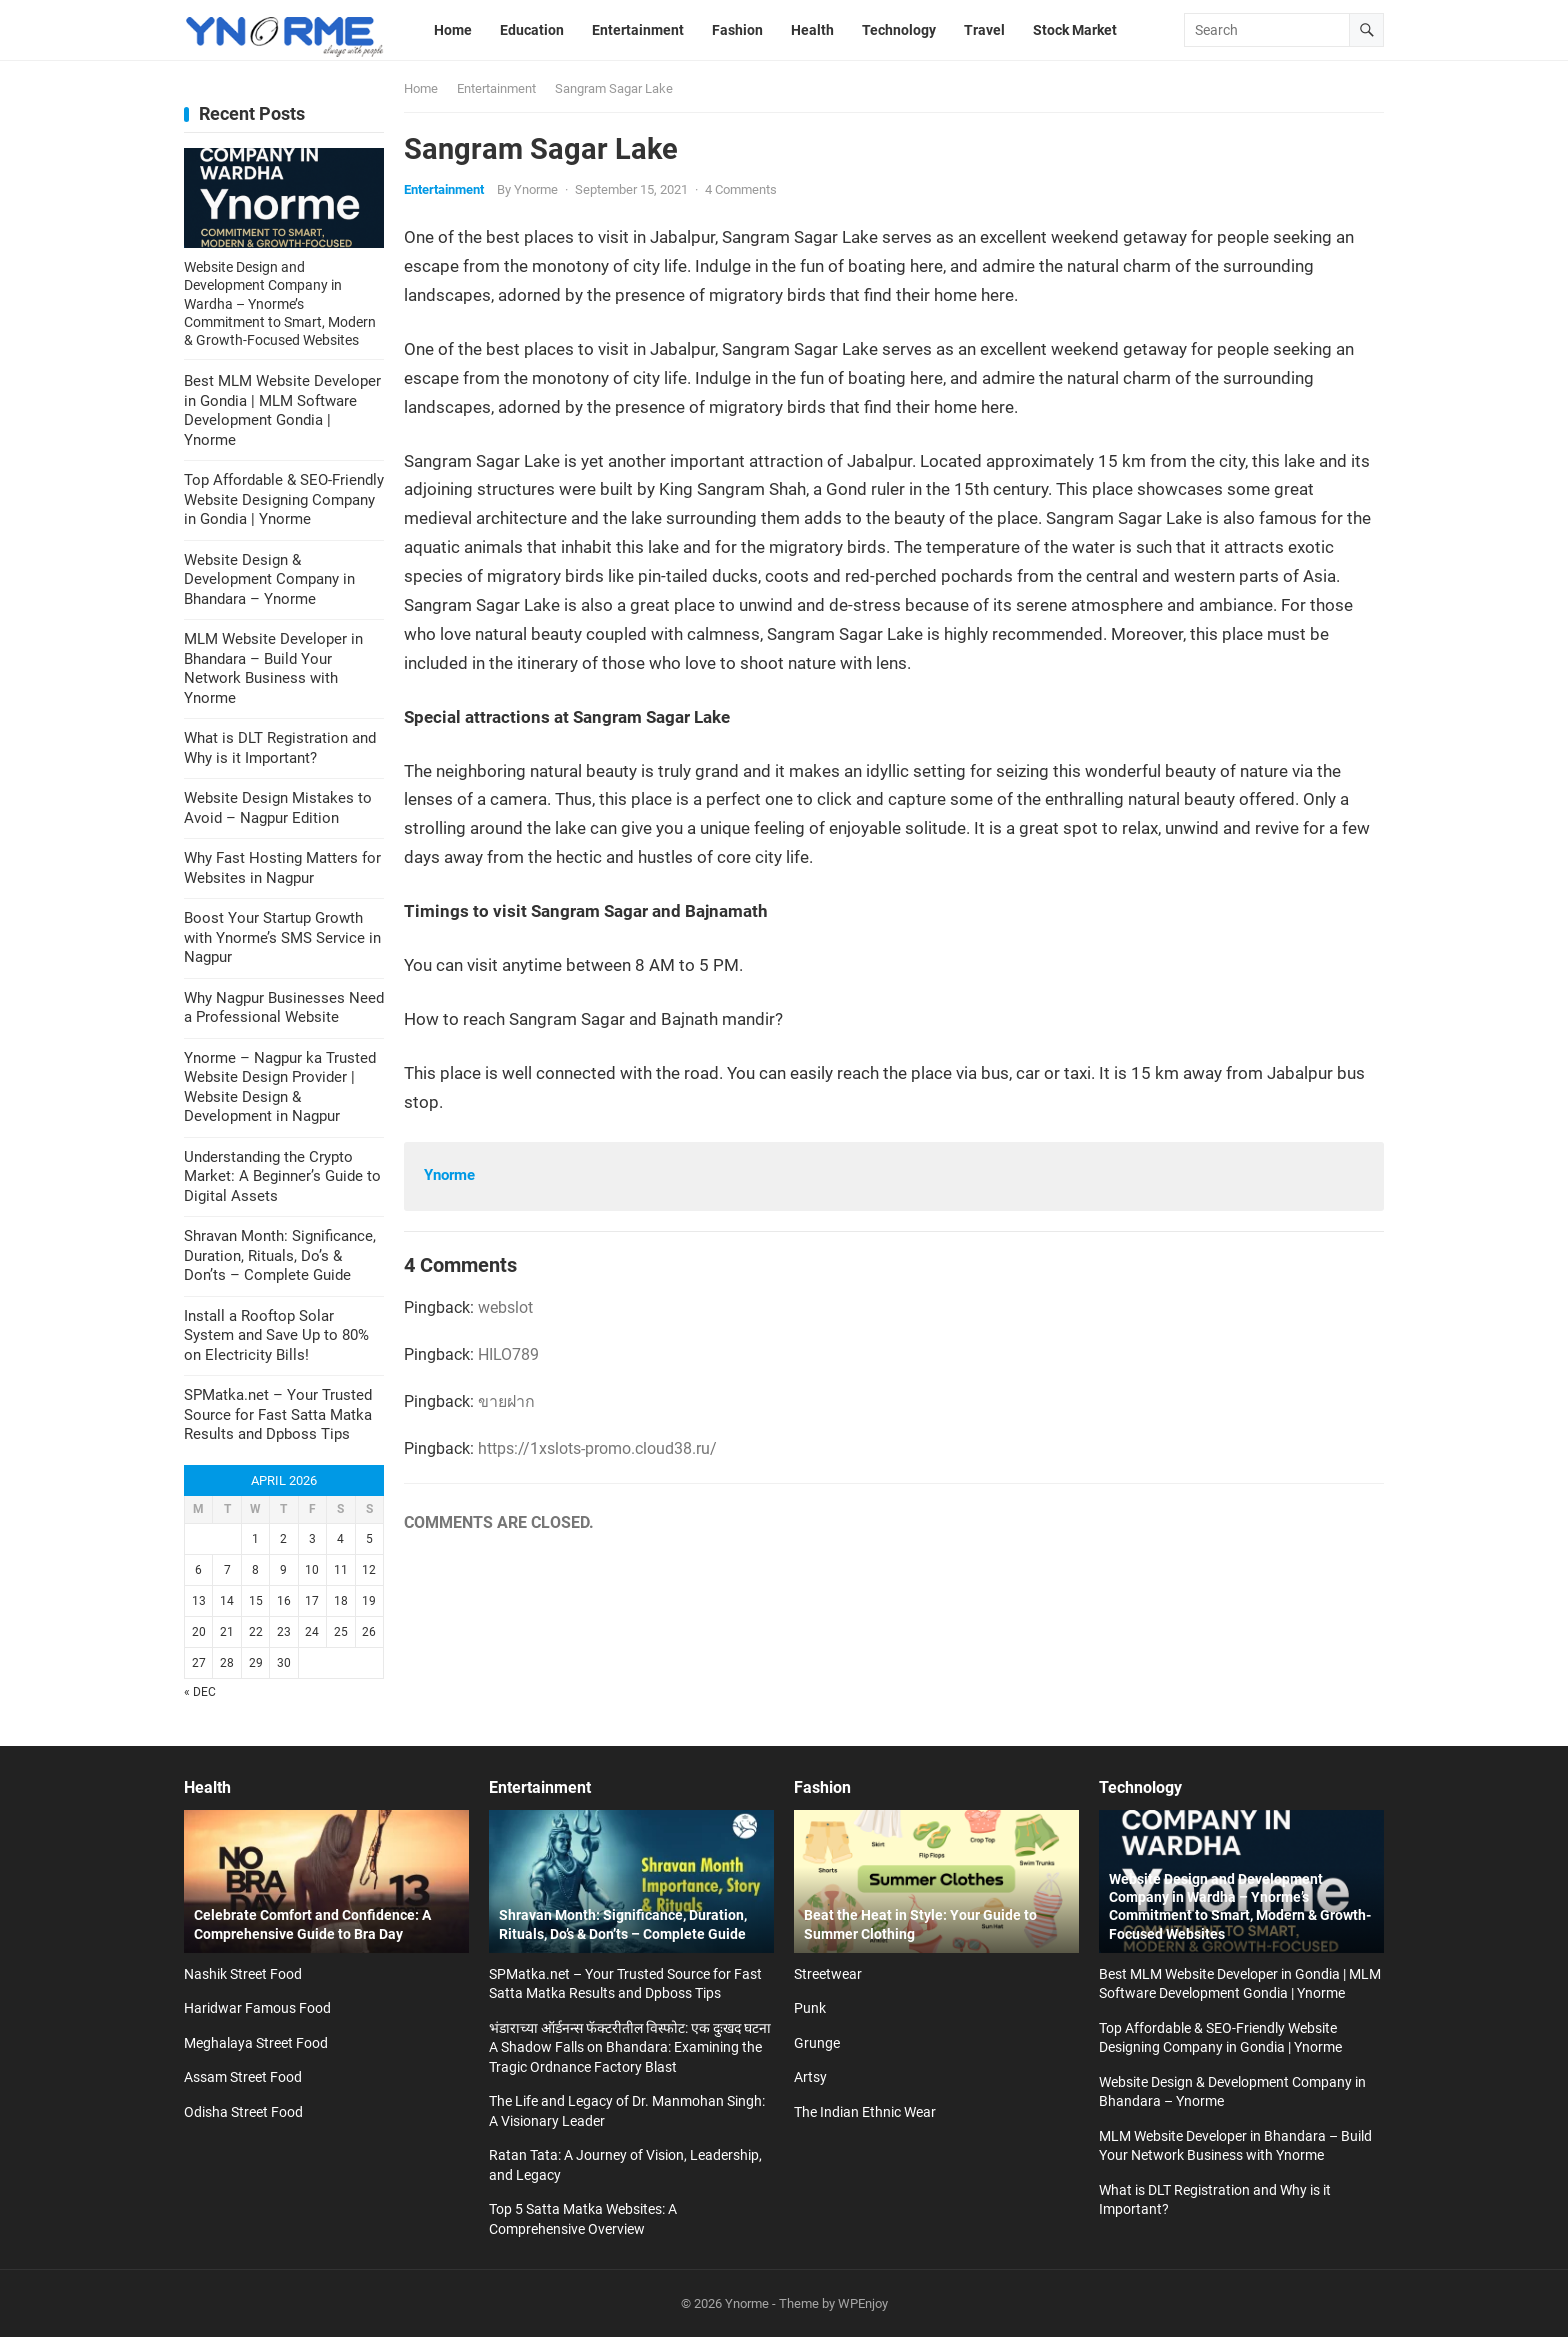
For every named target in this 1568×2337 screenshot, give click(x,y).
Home (421, 88)
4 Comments (741, 189)
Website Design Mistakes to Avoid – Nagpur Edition (278, 808)
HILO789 (508, 1354)
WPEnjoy (863, 2303)
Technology (1140, 1787)
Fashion (822, 1787)
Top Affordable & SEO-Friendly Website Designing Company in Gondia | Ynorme (284, 499)
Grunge (817, 2043)
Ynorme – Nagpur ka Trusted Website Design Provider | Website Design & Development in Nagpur (280, 1087)
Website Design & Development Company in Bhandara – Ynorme (269, 579)
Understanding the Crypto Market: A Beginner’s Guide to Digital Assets (282, 1176)
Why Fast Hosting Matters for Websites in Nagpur (282, 868)
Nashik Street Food (243, 1974)
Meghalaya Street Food (256, 2043)
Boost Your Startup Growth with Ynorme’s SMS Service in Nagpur (282, 937)
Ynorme (536, 189)
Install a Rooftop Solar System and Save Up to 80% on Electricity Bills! (276, 1335)
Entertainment (496, 88)
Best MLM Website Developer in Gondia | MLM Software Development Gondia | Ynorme (282, 410)
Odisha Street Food (243, 2112)
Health (207, 1787)
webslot (505, 1307)
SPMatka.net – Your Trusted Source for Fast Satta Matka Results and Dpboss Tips (278, 1414)
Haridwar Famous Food (257, 2008)
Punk (810, 2008)
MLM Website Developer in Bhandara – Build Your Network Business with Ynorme (273, 668)
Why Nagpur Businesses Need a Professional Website (284, 1008)
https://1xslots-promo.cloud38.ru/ (597, 1448)
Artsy (810, 2077)
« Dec (200, 1692)
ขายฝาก (506, 1401)
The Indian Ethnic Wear (865, 2112)
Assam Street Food (243, 2077)
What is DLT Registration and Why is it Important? (280, 748)
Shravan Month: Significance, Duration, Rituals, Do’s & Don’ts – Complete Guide (280, 1255)
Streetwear (828, 1974)
